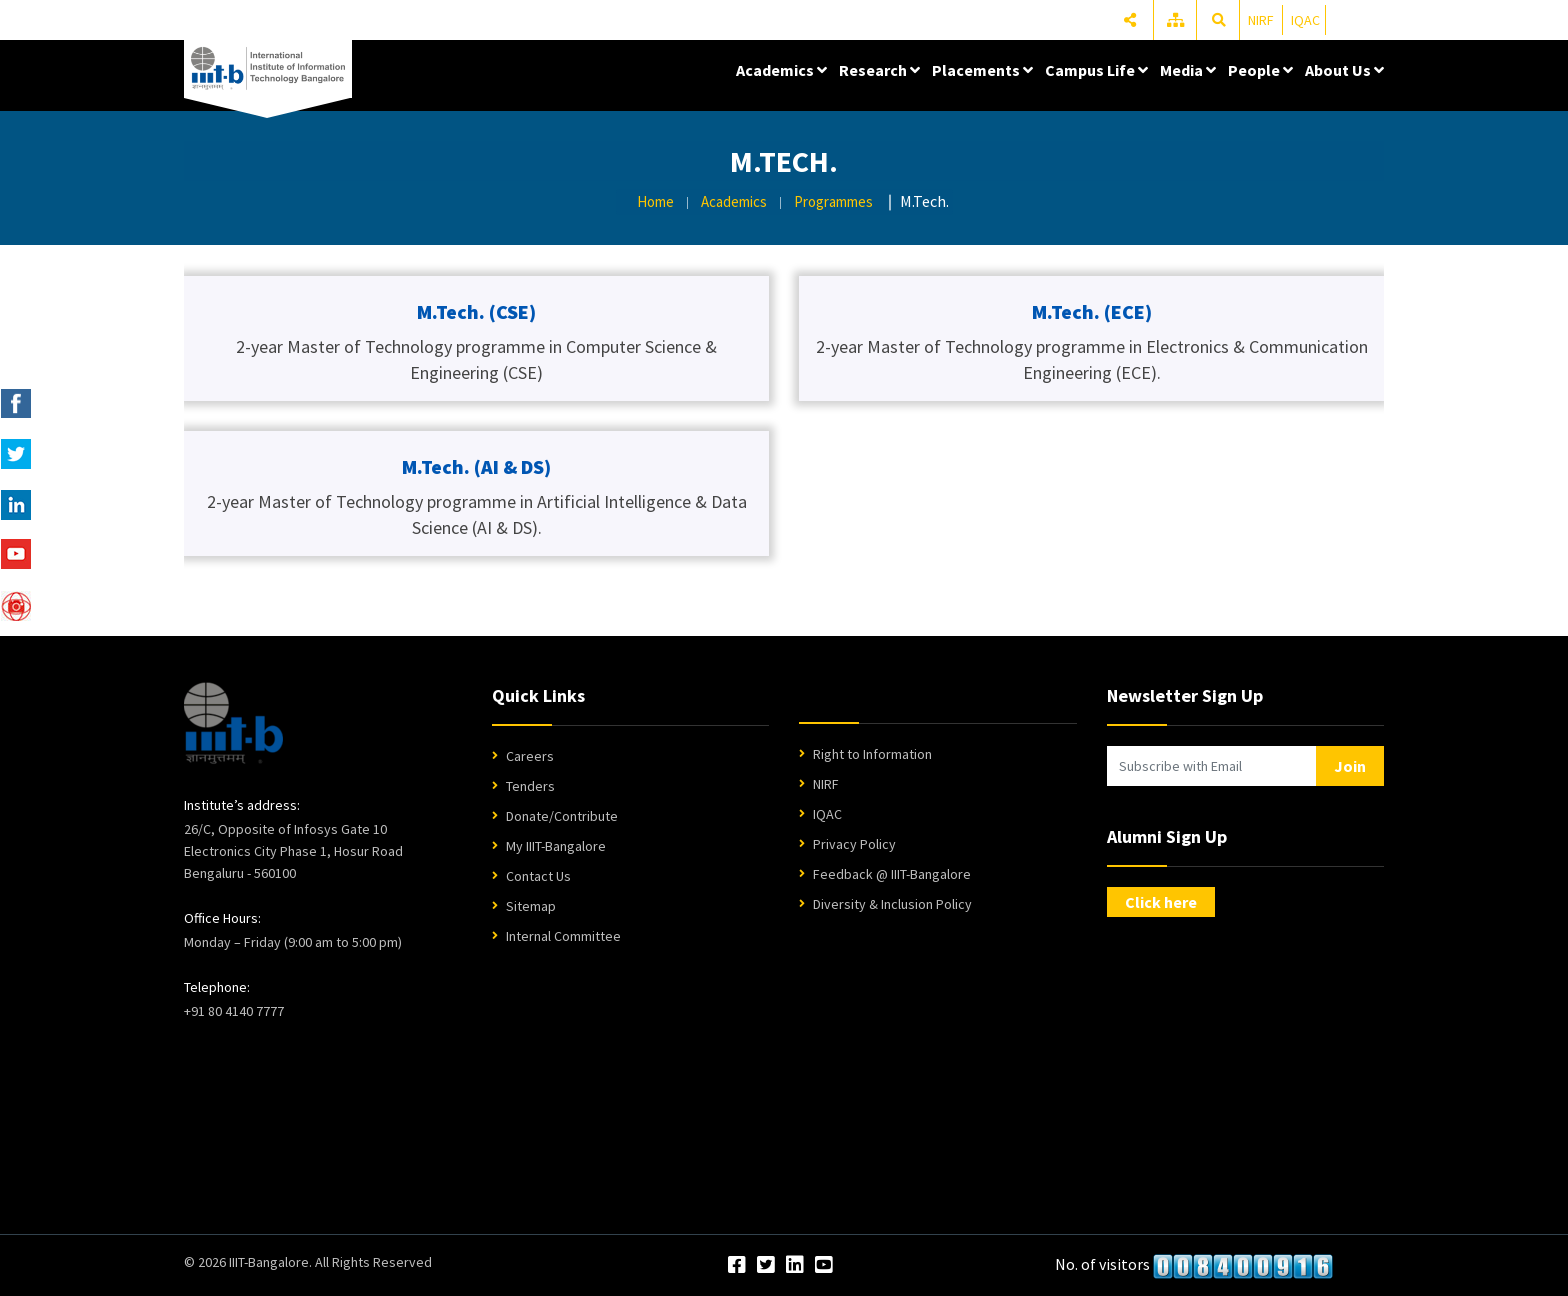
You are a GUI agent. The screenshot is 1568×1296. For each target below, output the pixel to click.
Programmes (833, 201)
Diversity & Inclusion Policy (892, 904)
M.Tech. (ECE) (1092, 311)
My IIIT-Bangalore (556, 846)
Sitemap (531, 906)
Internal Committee (563, 936)
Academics (781, 70)
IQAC (1305, 20)
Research (879, 70)
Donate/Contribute (562, 816)
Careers (530, 756)
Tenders (530, 786)
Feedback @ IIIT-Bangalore (892, 874)
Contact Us (538, 876)
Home (655, 201)
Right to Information (872, 754)
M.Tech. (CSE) (476, 311)
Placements (982, 70)
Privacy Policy (854, 844)
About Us (1344, 70)
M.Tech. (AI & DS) (476, 466)
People (1260, 70)
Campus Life (1096, 70)
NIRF (1261, 20)
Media (1188, 70)
